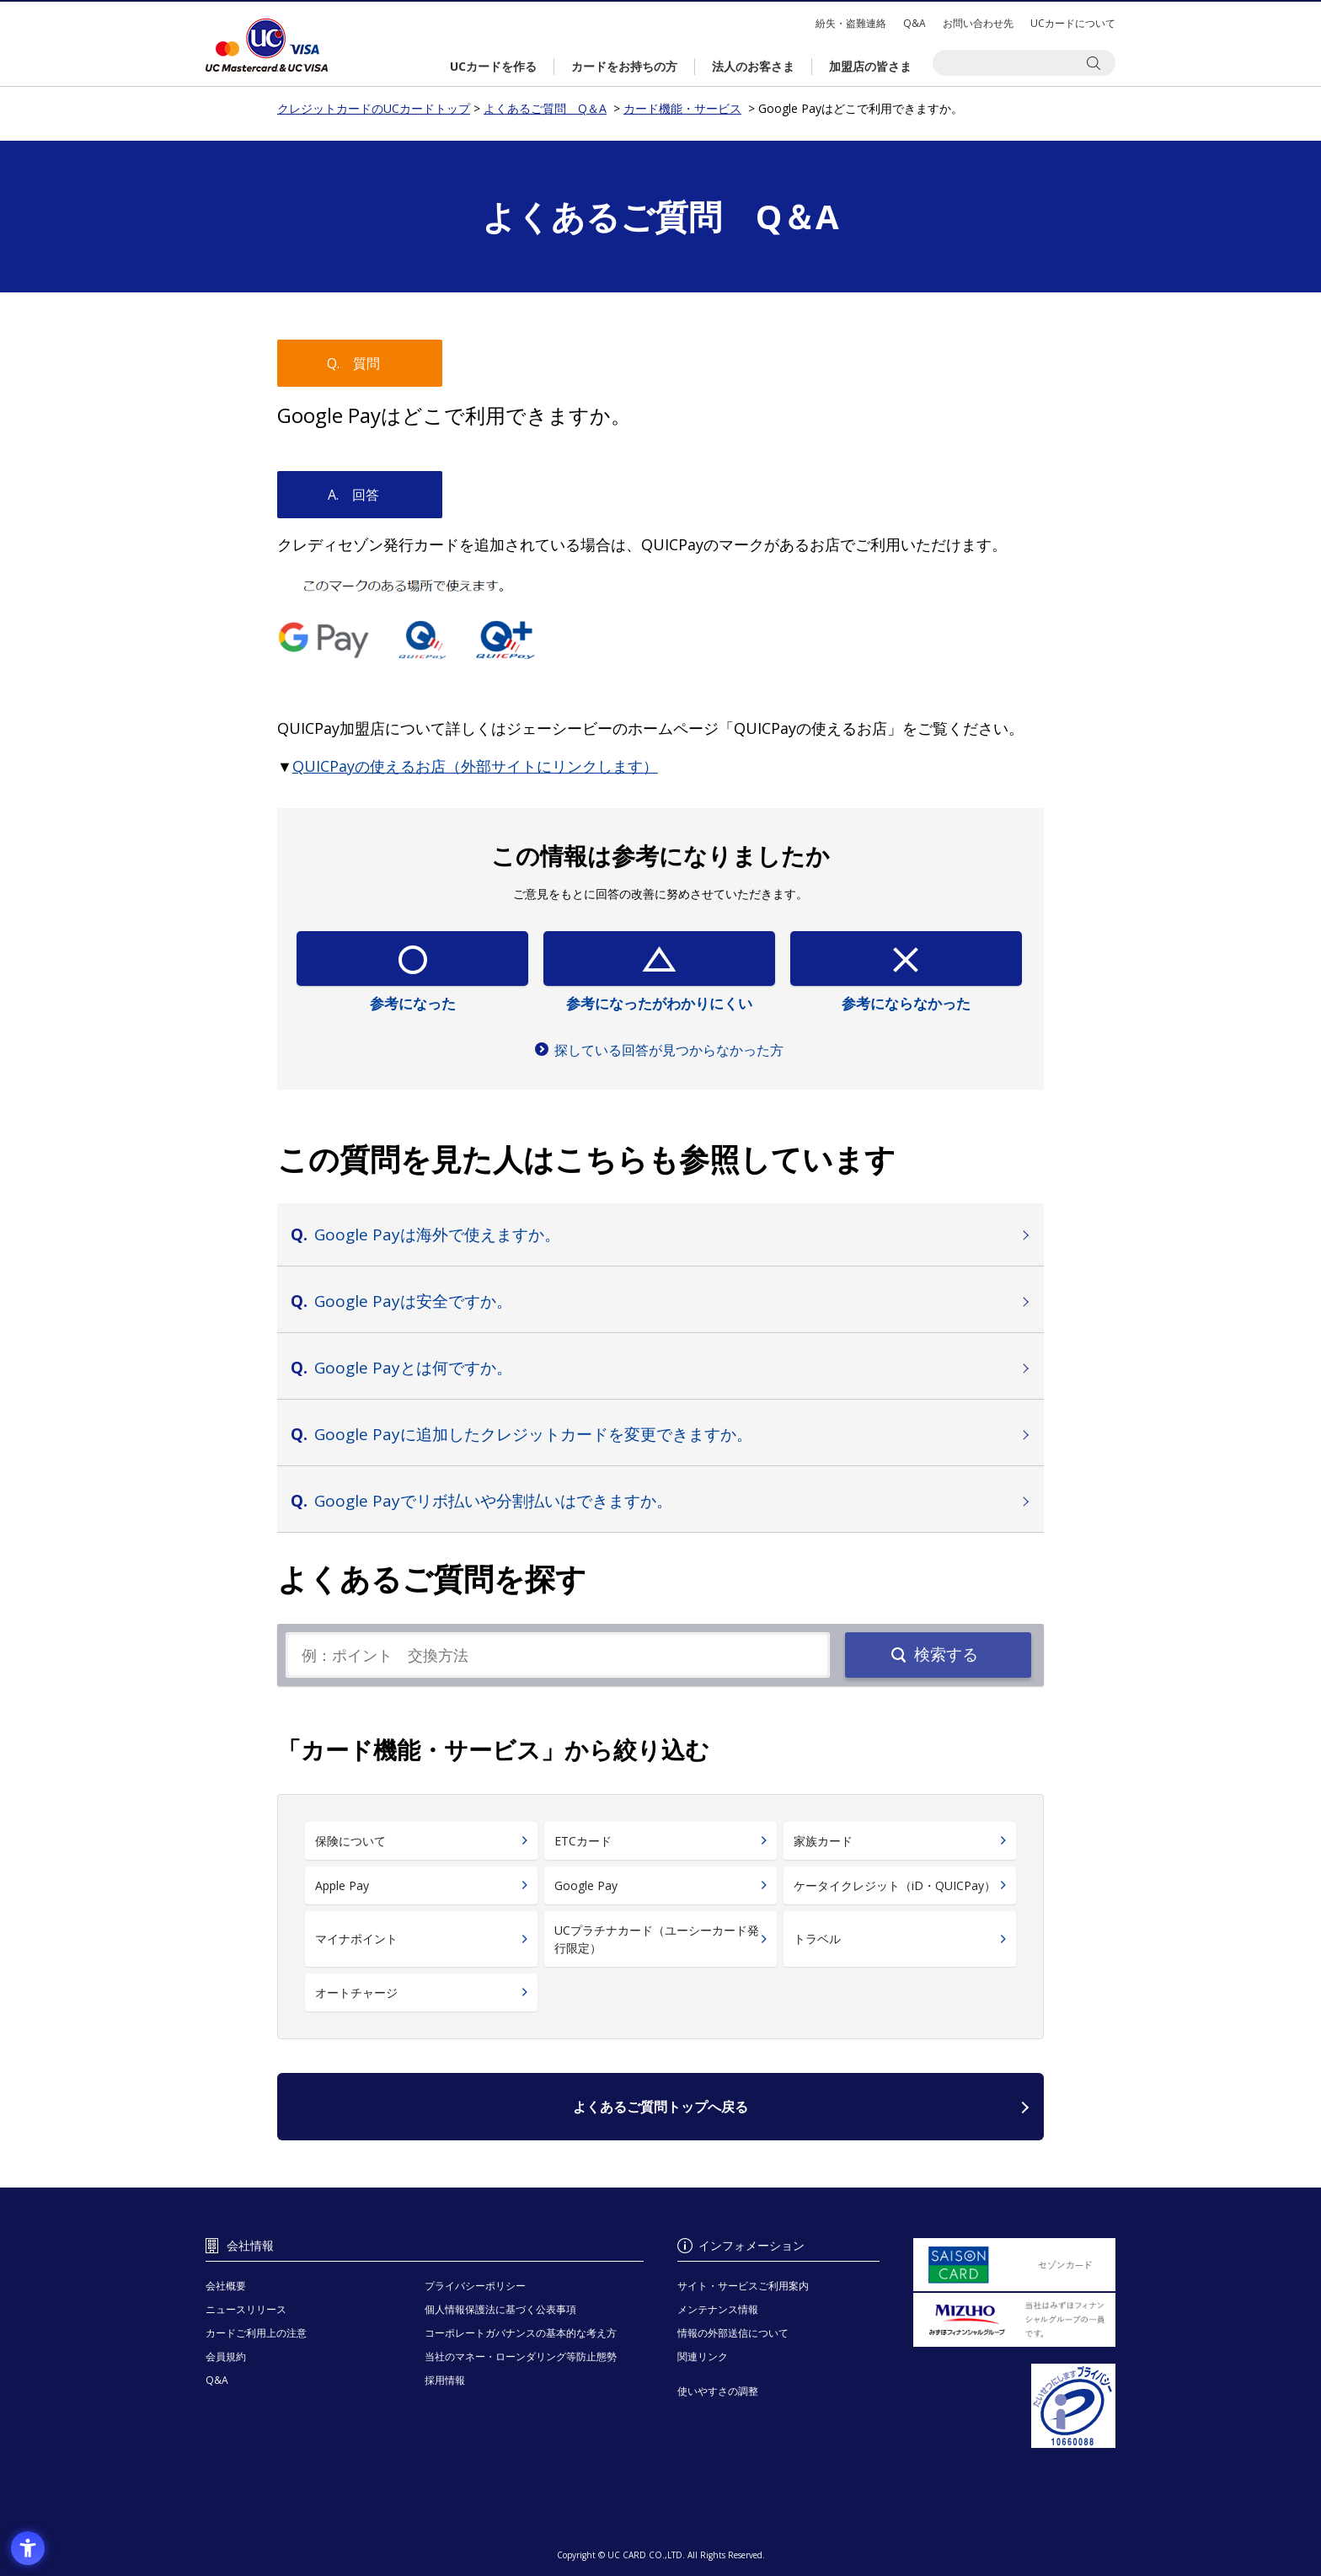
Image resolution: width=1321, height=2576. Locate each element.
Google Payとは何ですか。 (413, 1368)
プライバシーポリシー (475, 2286)
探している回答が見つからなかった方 (669, 1050)
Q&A (914, 23)
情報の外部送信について (733, 2333)
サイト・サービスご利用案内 (743, 2286)
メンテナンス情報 (717, 2309)
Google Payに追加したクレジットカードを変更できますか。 (533, 1434)
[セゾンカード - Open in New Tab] (1014, 2265)
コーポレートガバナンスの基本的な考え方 (521, 2333)
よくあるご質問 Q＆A (545, 108)
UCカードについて (1072, 23)
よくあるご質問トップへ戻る (660, 2106)
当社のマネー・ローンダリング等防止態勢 (521, 2356)
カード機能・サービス (682, 108)
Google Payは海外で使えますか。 (437, 1234)
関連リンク (702, 2356)
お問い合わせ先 (978, 23)
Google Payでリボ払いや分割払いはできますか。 (493, 1501)
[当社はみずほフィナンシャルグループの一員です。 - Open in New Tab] (1014, 2320)
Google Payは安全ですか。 (413, 1301)
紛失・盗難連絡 (851, 23)
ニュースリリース (246, 2309)
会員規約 (226, 2356)
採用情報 (445, 2380)
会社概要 (226, 2286)
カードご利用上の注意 (256, 2333)
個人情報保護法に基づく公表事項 (500, 2309)
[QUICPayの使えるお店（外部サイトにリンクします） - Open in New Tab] (475, 766)
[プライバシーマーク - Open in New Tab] (1014, 2406)
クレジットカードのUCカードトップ (267, 45)
